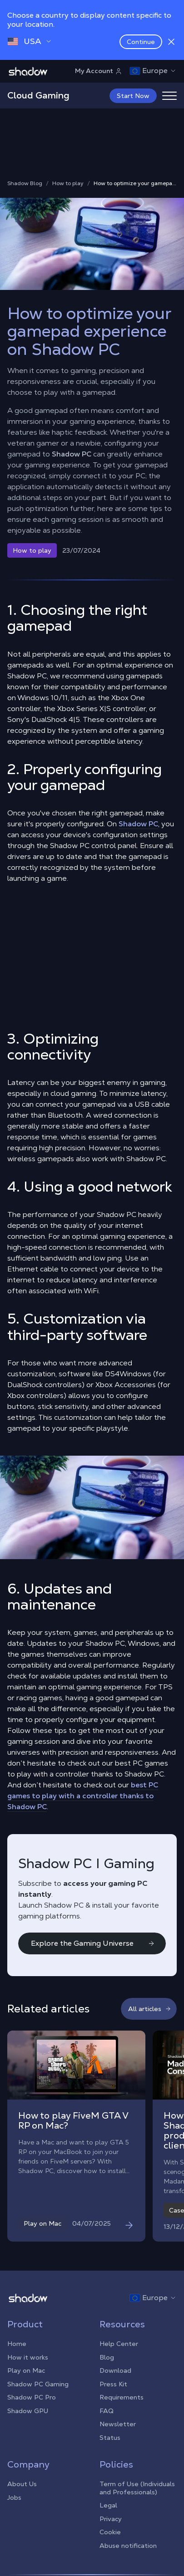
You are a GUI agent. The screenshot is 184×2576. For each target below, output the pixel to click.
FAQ (106, 2411)
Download (115, 2370)
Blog (106, 2357)
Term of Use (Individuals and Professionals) (137, 2488)
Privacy (110, 2519)
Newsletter (117, 2424)
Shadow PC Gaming (38, 2384)
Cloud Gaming (38, 95)
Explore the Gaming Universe (93, 1943)
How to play (68, 183)
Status (109, 2438)
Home (16, 2344)
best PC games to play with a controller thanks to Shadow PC (82, 1795)
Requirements (121, 2397)
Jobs (14, 2497)
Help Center (118, 2344)
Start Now (133, 96)
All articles (149, 2009)
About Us (22, 2484)
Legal (108, 2505)
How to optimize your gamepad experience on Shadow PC (135, 183)
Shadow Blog (24, 183)
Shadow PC (71, 454)
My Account (98, 71)
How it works (27, 2357)
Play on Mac (26, 2370)
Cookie (110, 2532)
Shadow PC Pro (31, 2397)
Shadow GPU (27, 2411)
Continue (141, 42)
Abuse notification (128, 2546)
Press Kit (113, 2384)
